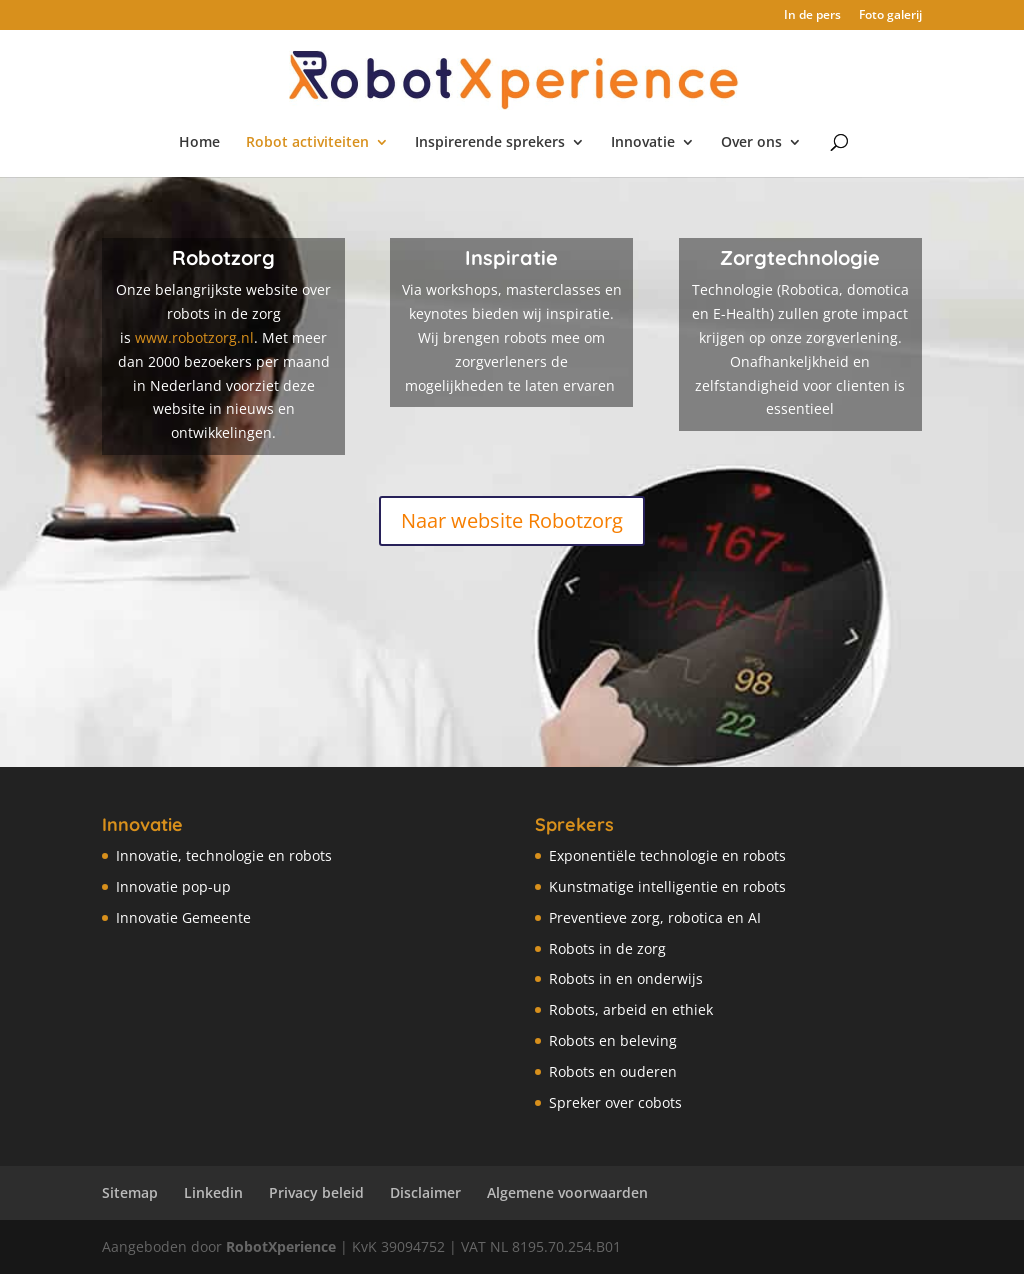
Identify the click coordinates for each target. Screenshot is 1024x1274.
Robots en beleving (613, 1040)
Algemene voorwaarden (567, 1192)
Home (199, 143)
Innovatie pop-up (173, 886)
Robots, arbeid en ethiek (631, 1009)
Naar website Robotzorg (512, 520)
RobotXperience (281, 1246)
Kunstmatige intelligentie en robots (667, 886)
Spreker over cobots (615, 1102)
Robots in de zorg (607, 948)
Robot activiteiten (307, 143)
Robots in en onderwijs (626, 978)
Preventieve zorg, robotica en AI (655, 917)
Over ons (751, 143)
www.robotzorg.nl (194, 337)
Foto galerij (890, 16)
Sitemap (130, 1192)
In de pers (812, 16)
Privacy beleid (316, 1192)
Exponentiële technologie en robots (667, 855)
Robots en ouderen (613, 1071)
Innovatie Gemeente (183, 917)
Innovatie (643, 143)
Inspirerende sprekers (490, 143)
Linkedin (213, 1192)
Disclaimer (425, 1192)
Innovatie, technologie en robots (224, 855)
